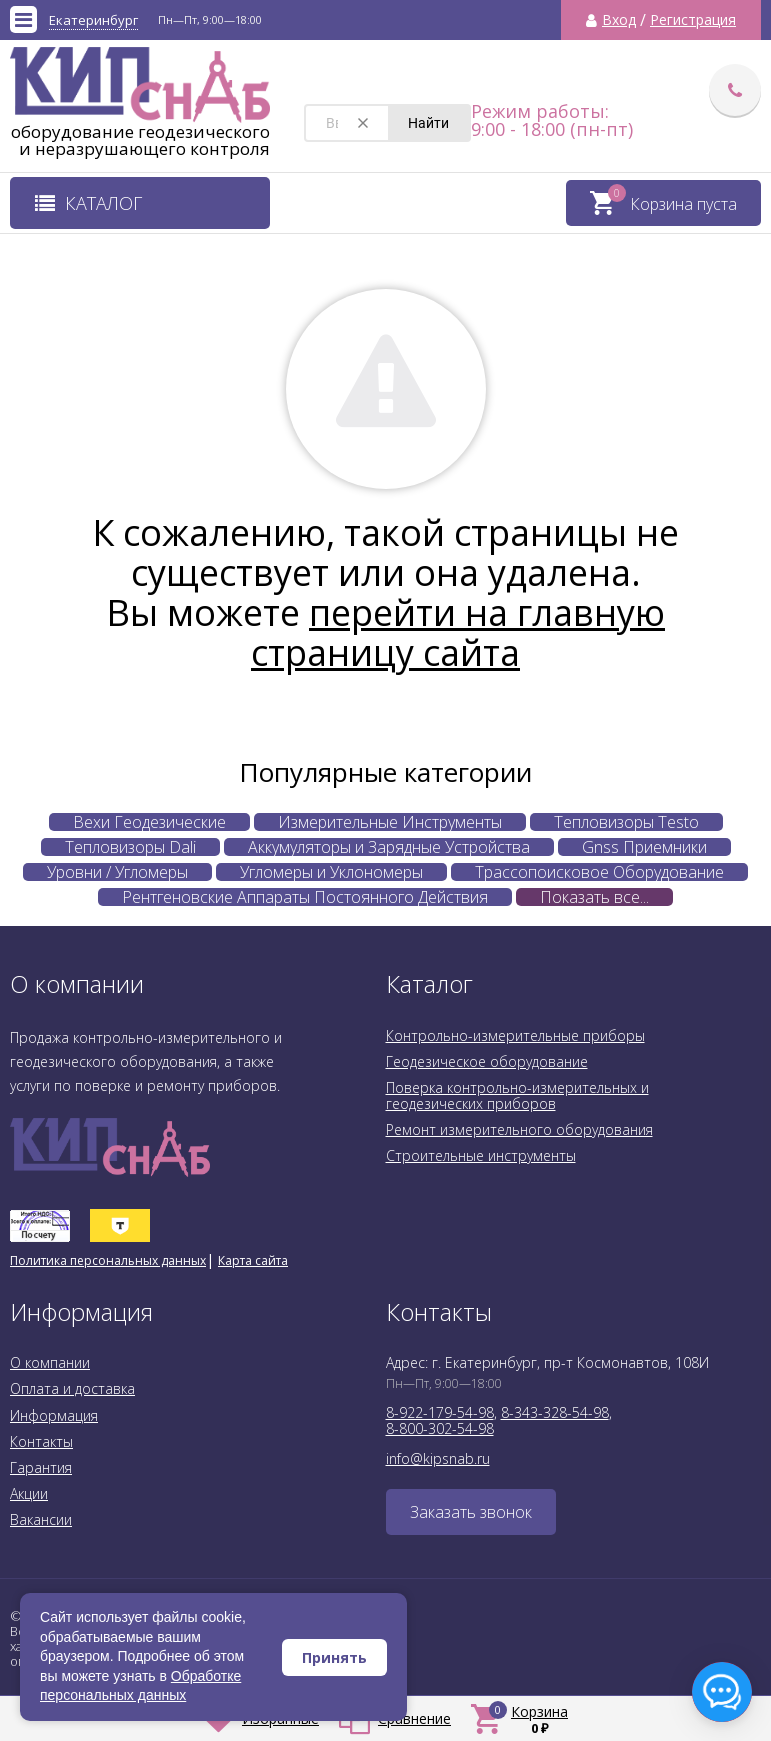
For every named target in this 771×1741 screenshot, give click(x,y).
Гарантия (41, 1467)
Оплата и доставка (72, 1388)
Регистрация (693, 20)
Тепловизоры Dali (130, 847)
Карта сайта (253, 1260)
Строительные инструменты (481, 1155)
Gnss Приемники (644, 847)
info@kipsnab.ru (438, 1458)
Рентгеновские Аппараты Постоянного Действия (305, 897)
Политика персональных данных (108, 1260)
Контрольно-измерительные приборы (515, 1035)
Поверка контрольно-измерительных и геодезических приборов (517, 1095)
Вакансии (41, 1519)
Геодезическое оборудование (487, 1061)
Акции (29, 1493)
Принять (334, 1657)
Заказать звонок (471, 1512)
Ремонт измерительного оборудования (519, 1129)
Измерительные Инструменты (390, 822)
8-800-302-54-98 (440, 1428)
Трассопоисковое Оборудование (599, 872)
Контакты (41, 1441)
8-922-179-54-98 (440, 1412)
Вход (619, 20)
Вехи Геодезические (149, 822)
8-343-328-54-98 (555, 1412)
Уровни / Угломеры (117, 872)
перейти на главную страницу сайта (458, 632)
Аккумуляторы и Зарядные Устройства (389, 847)
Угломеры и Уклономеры (331, 872)
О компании (50, 1362)
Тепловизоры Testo (626, 822)
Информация (54, 1415)
